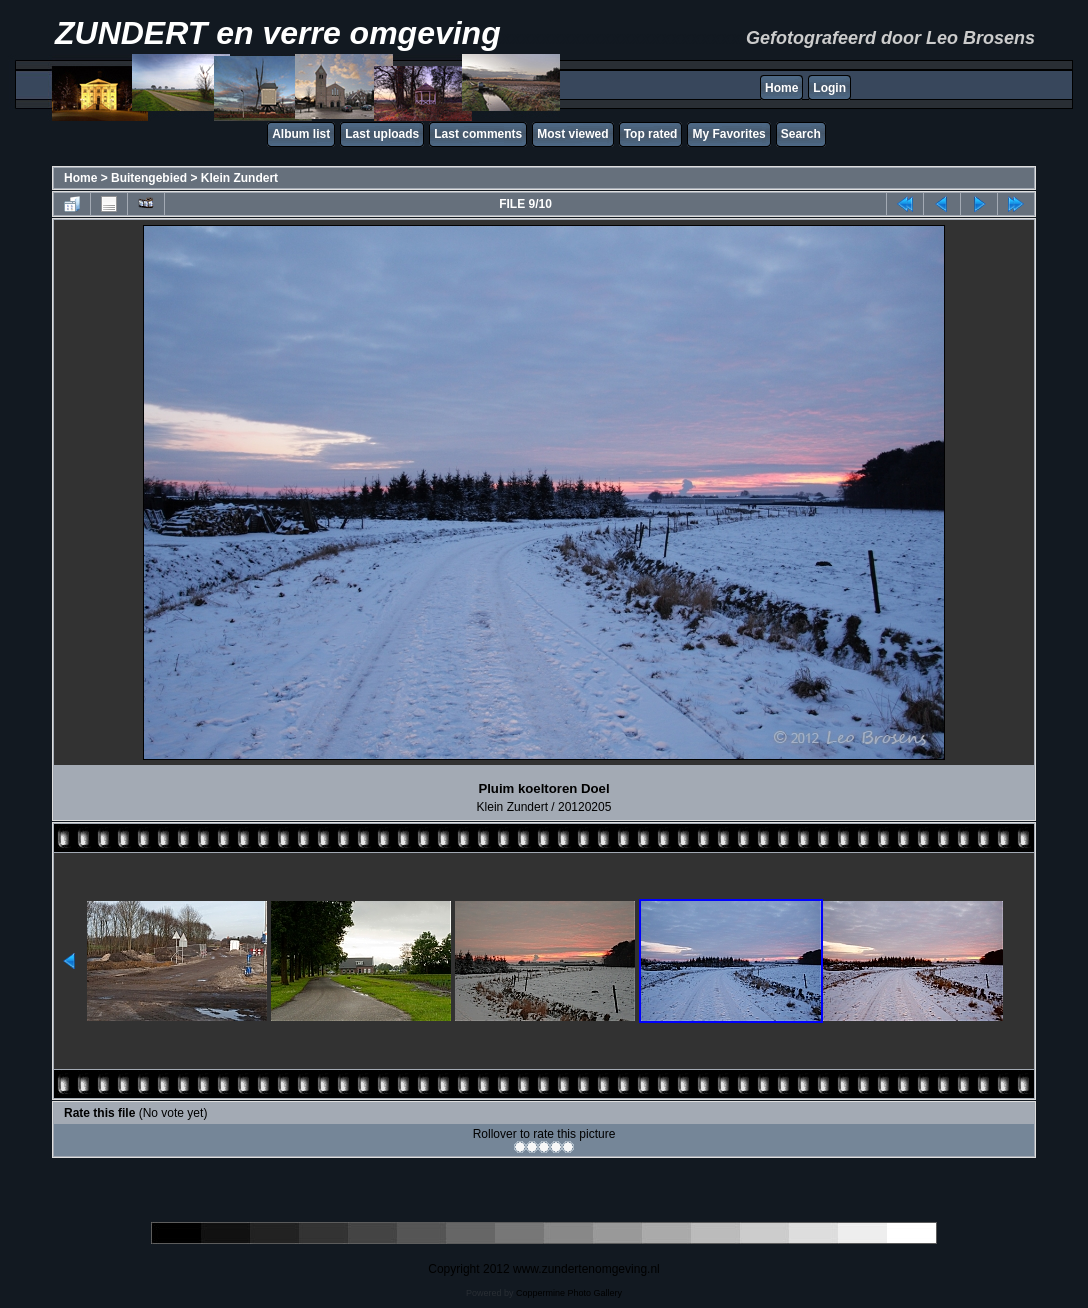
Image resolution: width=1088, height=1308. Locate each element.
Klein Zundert (239, 178)
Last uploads (382, 134)
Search (801, 134)
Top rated (651, 134)
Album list (301, 134)
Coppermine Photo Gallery (569, 1293)
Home (781, 88)
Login (829, 88)
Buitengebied (149, 178)
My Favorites (728, 134)
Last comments (478, 134)
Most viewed (572, 134)
